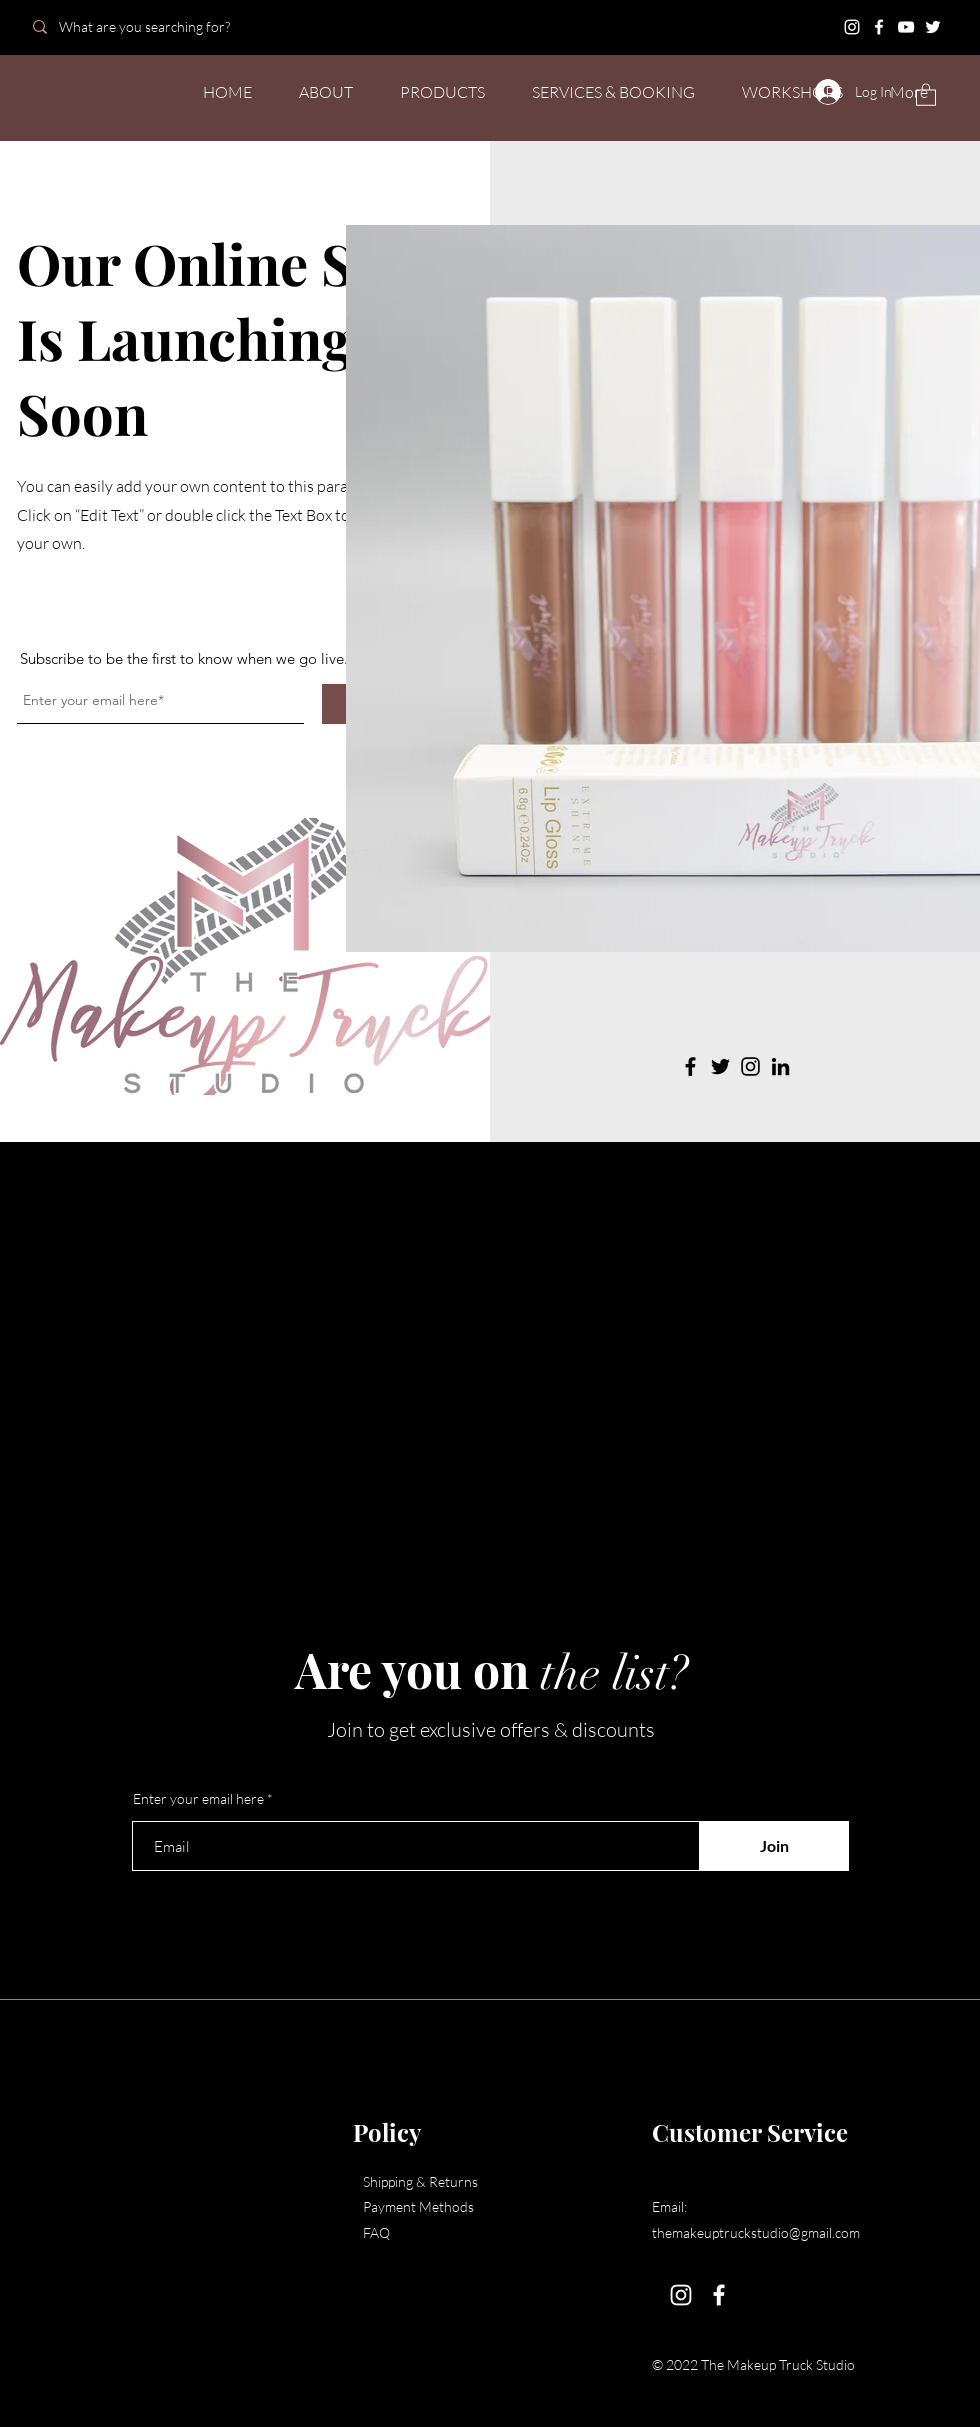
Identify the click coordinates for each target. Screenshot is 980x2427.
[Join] (774, 1846)
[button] (926, 94)
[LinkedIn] (780, 1066)
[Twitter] (933, 27)
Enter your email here (198, 1799)
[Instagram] (852, 27)
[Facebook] (879, 27)
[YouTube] (906, 27)
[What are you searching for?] (162, 26)
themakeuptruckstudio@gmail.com (756, 2232)
